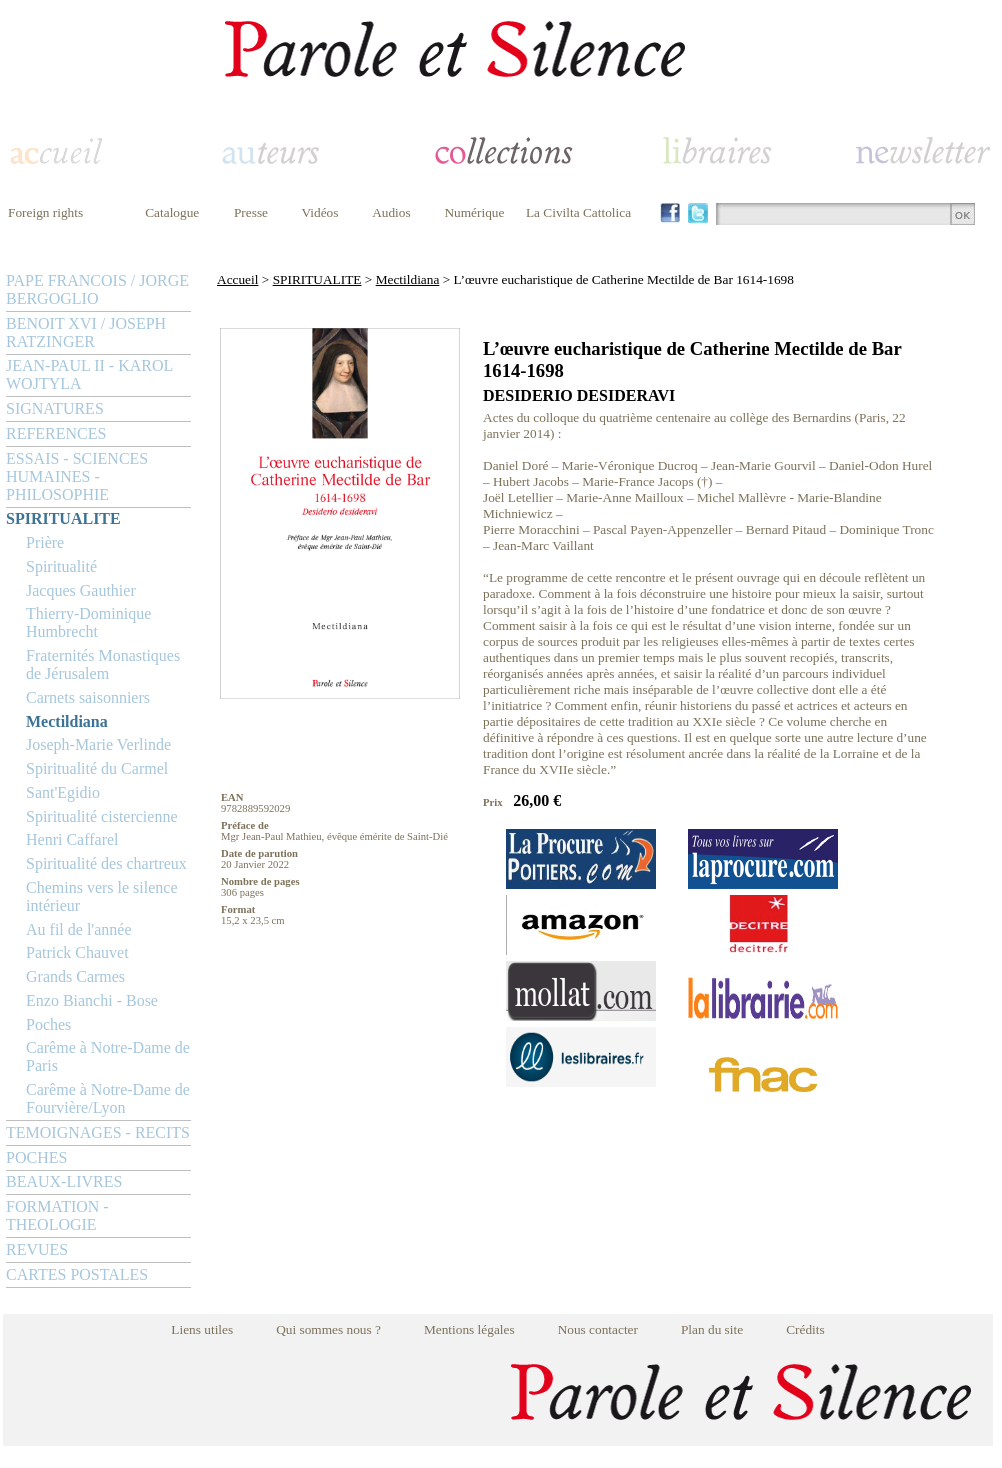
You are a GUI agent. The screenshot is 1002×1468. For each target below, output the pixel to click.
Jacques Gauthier (81, 590)
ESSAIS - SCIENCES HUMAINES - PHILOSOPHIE (77, 476)
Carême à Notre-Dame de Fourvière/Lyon (108, 1098)
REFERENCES (56, 433)
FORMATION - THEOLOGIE (57, 1215)
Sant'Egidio (63, 792)
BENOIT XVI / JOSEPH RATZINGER (86, 332)
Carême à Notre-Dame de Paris (108, 1056)
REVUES (37, 1249)
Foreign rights (45, 212)
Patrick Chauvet (77, 952)
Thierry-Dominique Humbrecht (88, 622)
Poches (48, 1024)
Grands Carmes (75, 976)
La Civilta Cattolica (578, 212)
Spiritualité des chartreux (106, 863)
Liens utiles (202, 1329)
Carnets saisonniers (88, 697)
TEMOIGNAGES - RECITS (98, 1132)
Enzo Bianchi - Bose (92, 1000)
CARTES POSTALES (77, 1274)
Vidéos (320, 212)
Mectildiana (67, 721)
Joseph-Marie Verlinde (98, 744)
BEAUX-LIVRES (64, 1181)
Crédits (805, 1329)
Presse (251, 212)
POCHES (36, 1157)
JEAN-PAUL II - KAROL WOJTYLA (89, 374)
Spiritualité (61, 566)
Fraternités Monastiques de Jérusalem (103, 664)
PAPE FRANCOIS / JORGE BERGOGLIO (97, 289)
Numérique (474, 212)
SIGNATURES (55, 408)
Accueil (237, 279)
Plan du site (712, 1329)
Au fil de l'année (79, 929)
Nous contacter (598, 1329)
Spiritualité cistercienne (102, 816)
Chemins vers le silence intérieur (102, 896)
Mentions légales (469, 1329)
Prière (45, 542)
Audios (391, 212)
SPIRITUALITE (63, 518)
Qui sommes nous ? (328, 1329)
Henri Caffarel (72, 839)
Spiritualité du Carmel (97, 768)
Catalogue (172, 212)
